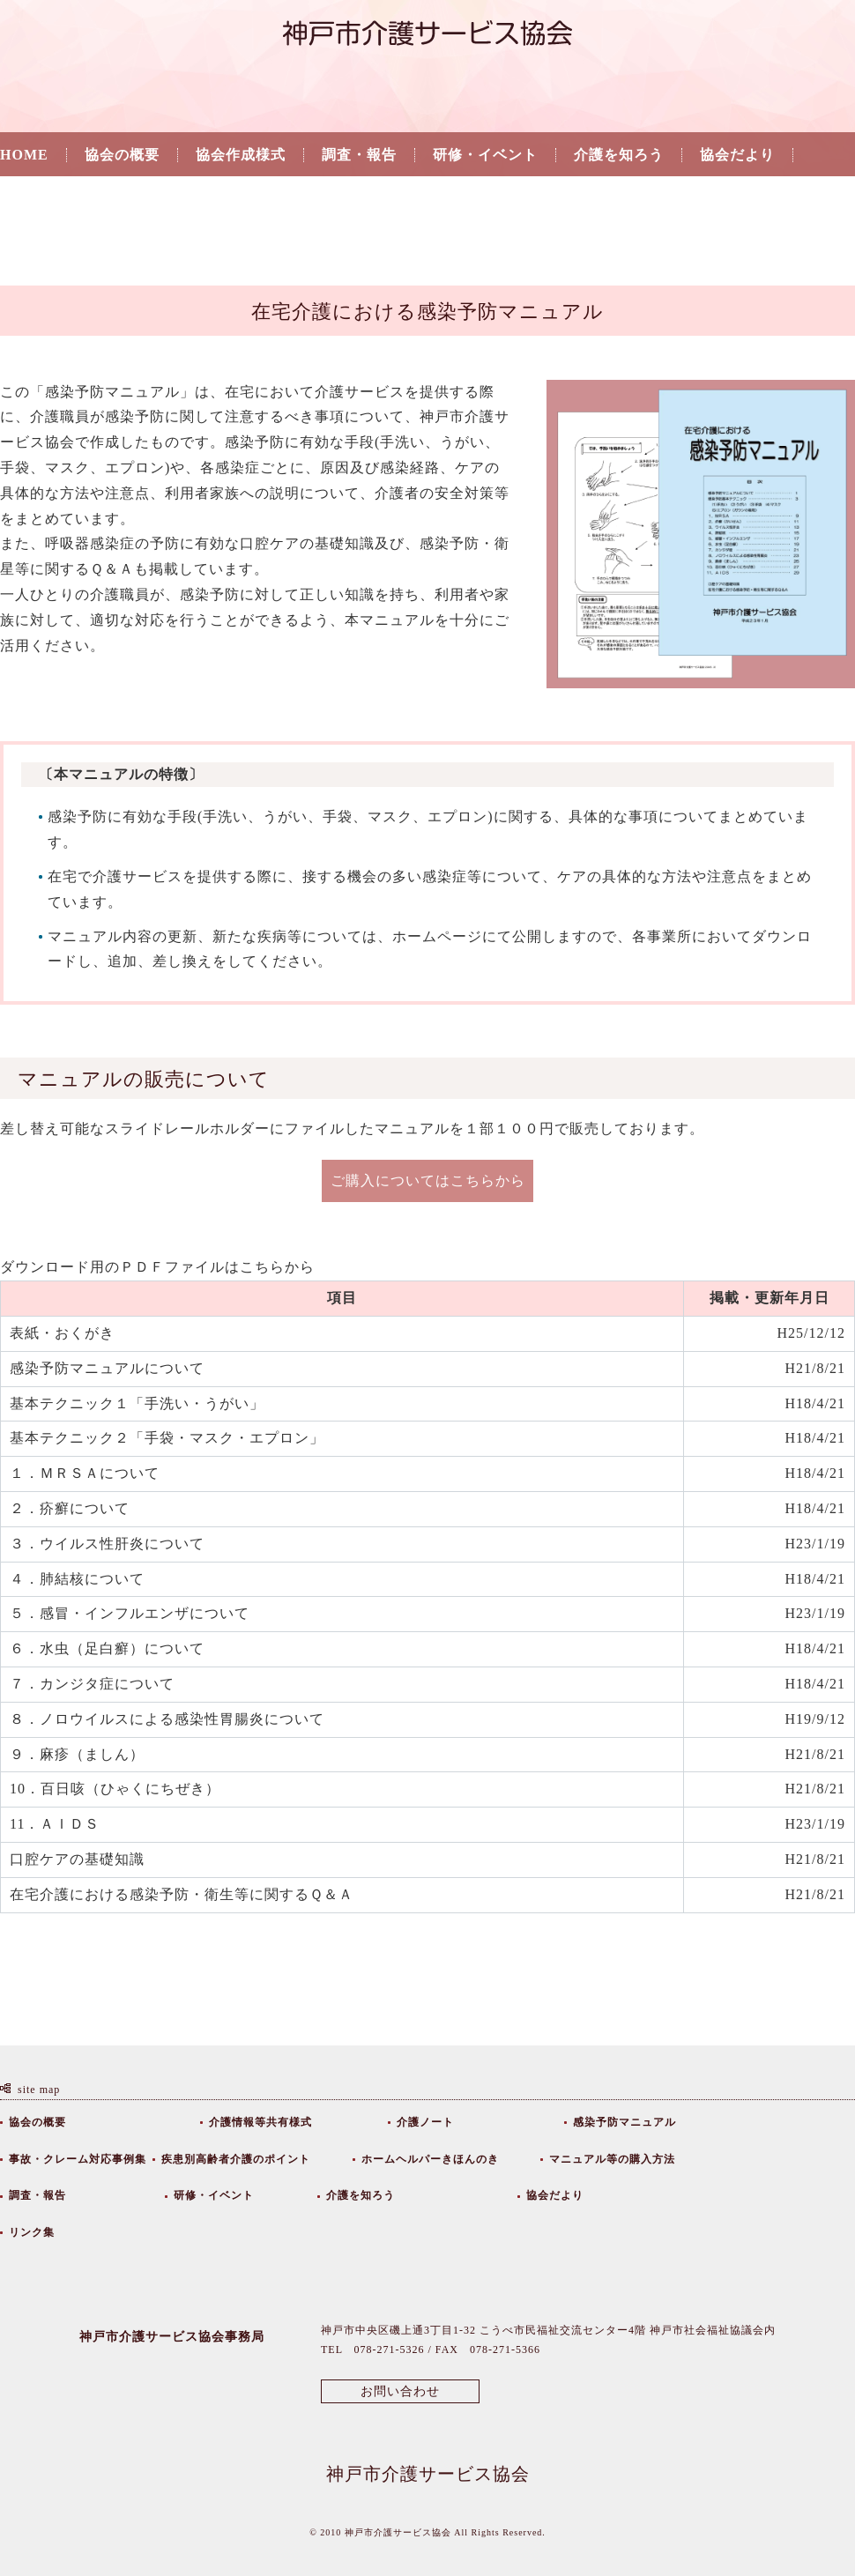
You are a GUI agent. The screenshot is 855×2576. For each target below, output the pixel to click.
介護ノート (425, 2122)
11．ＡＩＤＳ (57, 1823)
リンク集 (30, 201)
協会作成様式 (241, 155)
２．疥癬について (70, 1508)
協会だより (737, 155)
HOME (24, 155)
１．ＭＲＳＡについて (85, 1473)
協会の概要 (122, 155)
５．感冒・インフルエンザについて (132, 1613)
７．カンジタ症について (92, 1683)
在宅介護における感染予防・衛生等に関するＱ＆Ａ (189, 1894)
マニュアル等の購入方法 (612, 2159)
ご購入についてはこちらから (428, 1180)
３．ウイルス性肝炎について (109, 1543)
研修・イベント (485, 155)
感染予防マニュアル (624, 2122)
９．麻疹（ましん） (77, 1754)
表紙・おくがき (62, 1332)
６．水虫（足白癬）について (107, 1648)
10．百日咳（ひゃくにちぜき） (115, 1788)
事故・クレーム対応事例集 (77, 2159)
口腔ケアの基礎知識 (77, 1859)
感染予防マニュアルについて (107, 1368)
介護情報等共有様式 (260, 2122)
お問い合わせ (400, 2391)
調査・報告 (359, 155)
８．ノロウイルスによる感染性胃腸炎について (167, 1718)
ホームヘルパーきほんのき (430, 2159)
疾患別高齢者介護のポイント (235, 2159)
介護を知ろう (619, 155)
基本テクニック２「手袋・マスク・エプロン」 (167, 1437)
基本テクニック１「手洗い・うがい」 (137, 1403)
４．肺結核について (77, 1578)
